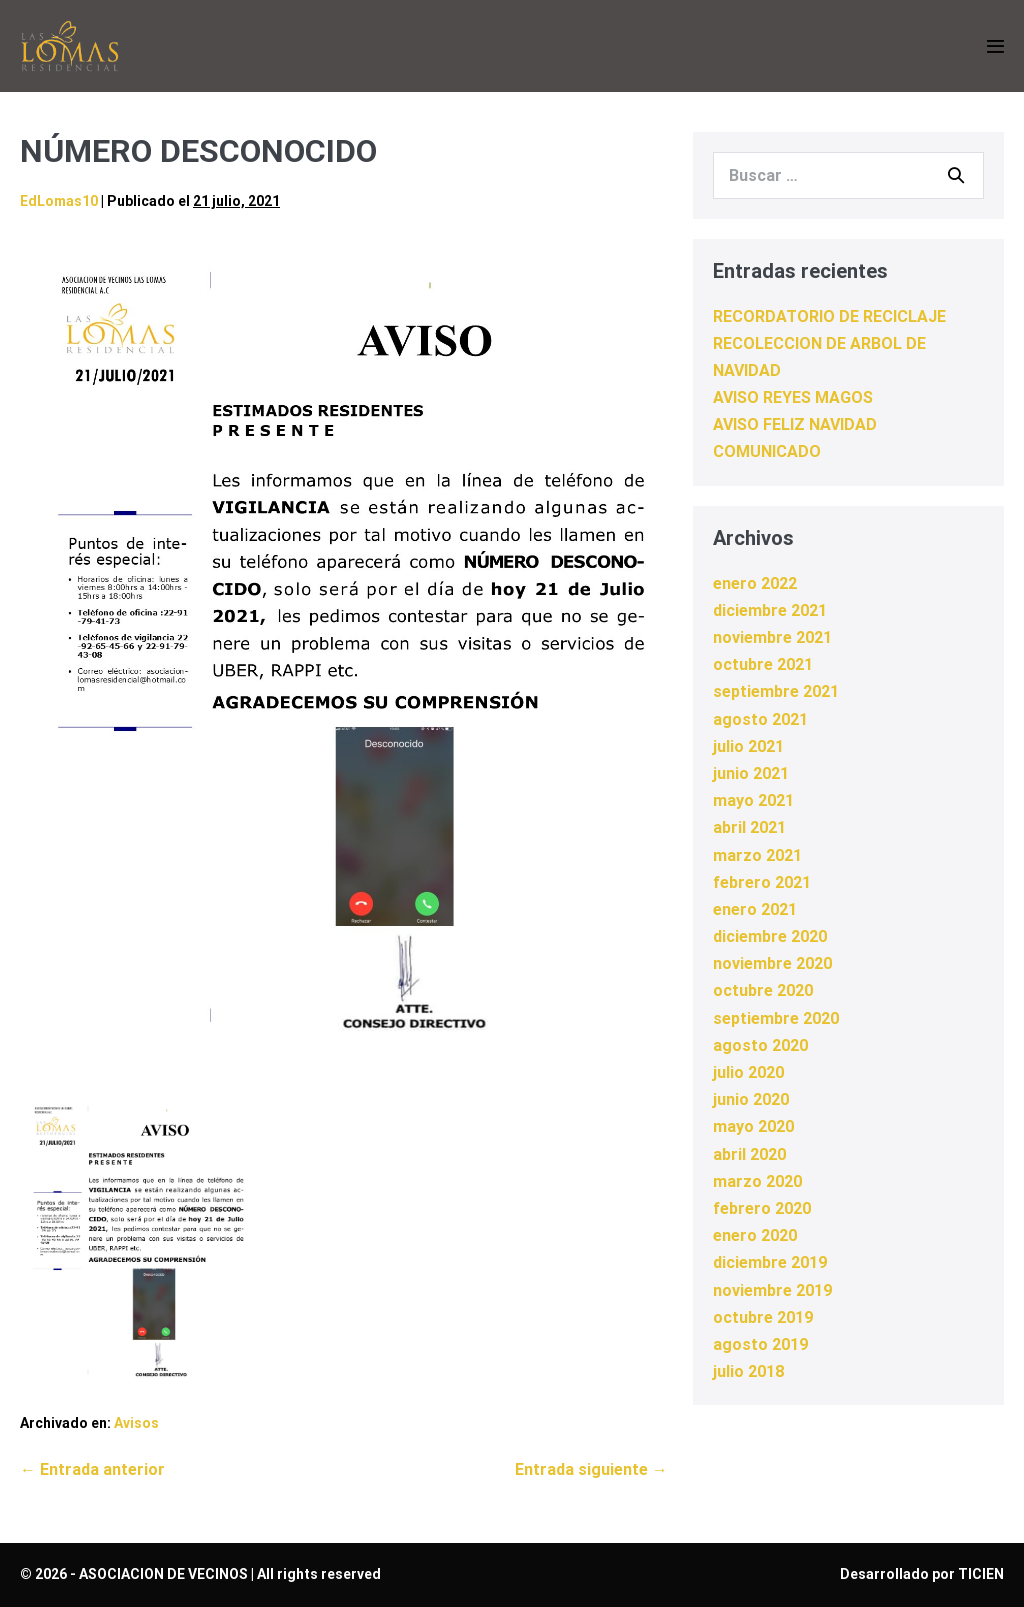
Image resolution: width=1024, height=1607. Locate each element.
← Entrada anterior (92, 1469)
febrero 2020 (762, 1208)
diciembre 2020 (770, 936)
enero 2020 (755, 1235)
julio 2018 (748, 1371)
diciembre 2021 (770, 610)
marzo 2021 (757, 855)
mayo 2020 (753, 1126)
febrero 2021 (762, 882)
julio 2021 (748, 746)
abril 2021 (749, 827)
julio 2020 (748, 1072)
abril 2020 (749, 1154)
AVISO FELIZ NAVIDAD (795, 424)
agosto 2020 (760, 1045)
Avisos (136, 1423)
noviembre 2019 (772, 1290)
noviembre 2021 (772, 637)
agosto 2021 (760, 719)
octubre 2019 (763, 1317)
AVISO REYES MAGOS (793, 397)
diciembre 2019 (770, 1262)
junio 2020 (751, 1099)
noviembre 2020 (772, 963)
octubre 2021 (763, 664)
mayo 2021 (753, 800)
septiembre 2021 (776, 691)
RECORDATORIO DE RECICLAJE (829, 316)
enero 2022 (755, 583)
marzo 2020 (757, 1181)
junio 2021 (751, 773)
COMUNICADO (767, 451)
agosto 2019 (760, 1344)
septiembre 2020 (776, 1018)
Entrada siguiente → (591, 1469)
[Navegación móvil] (995, 46)
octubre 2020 (763, 990)
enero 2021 (755, 909)
